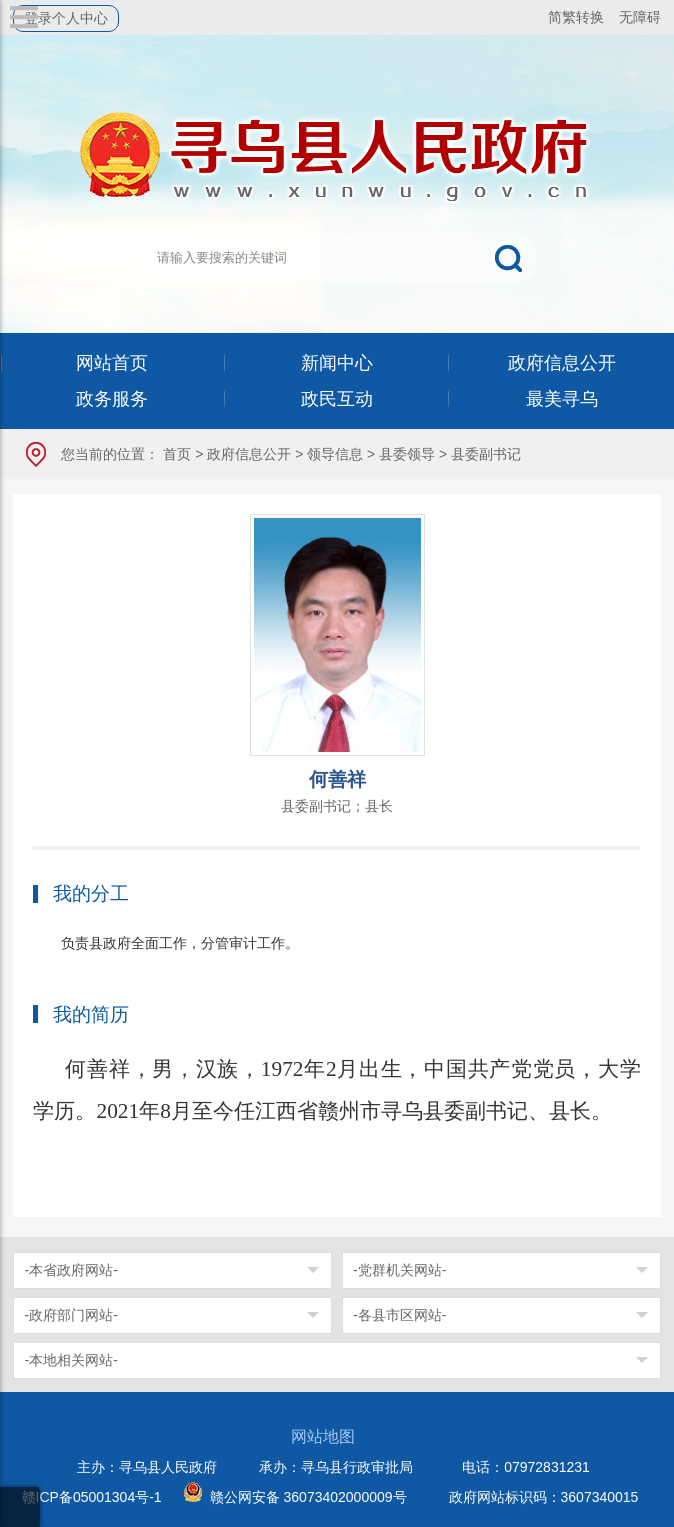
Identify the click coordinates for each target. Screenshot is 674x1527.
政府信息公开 (249, 454)
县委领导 (407, 454)
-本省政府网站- (70, 1270)
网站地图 (323, 1436)
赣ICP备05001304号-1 (92, 1497)
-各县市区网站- (399, 1315)
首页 (177, 454)
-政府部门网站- (70, 1315)
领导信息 (335, 454)
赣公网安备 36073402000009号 (308, 1497)
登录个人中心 (66, 18)
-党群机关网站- (399, 1270)
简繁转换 (576, 17)
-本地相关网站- (70, 1360)
